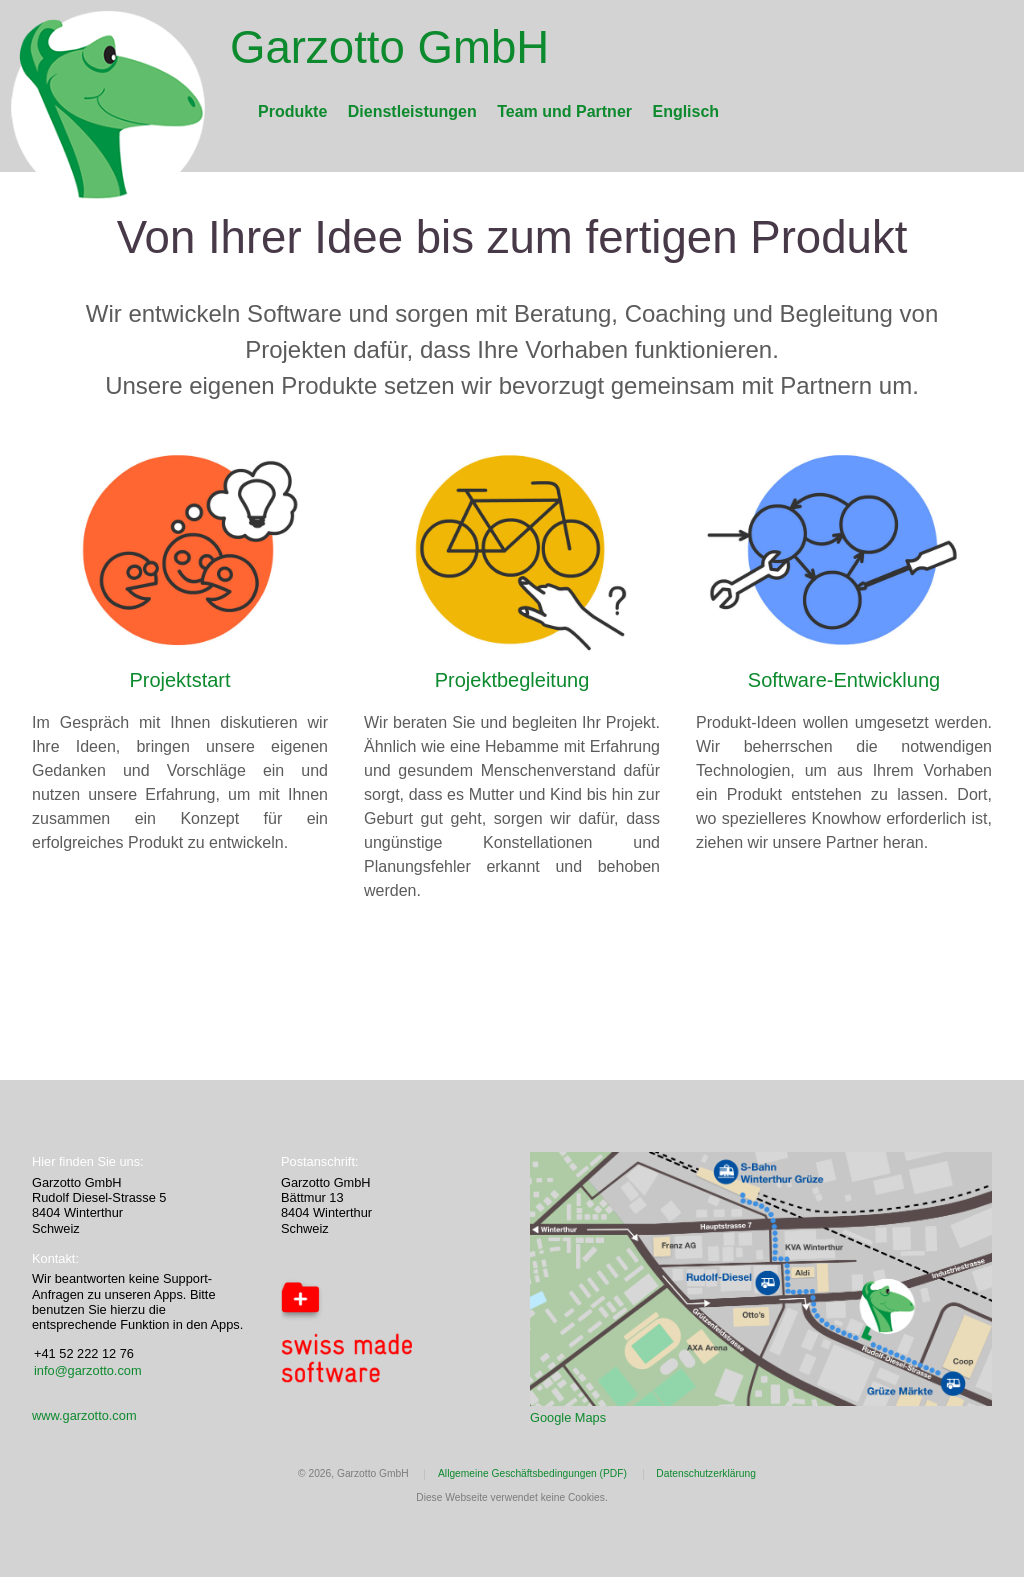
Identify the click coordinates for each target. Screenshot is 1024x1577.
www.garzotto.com (84, 1415)
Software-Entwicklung (844, 680)
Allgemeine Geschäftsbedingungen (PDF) (532, 1473)
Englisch (685, 111)
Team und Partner (564, 111)
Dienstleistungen (412, 111)
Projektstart (179, 680)
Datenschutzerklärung (706, 1473)
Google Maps (568, 1417)
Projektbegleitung (512, 680)
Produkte (292, 111)
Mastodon (67, 963)
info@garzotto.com (88, 1370)
